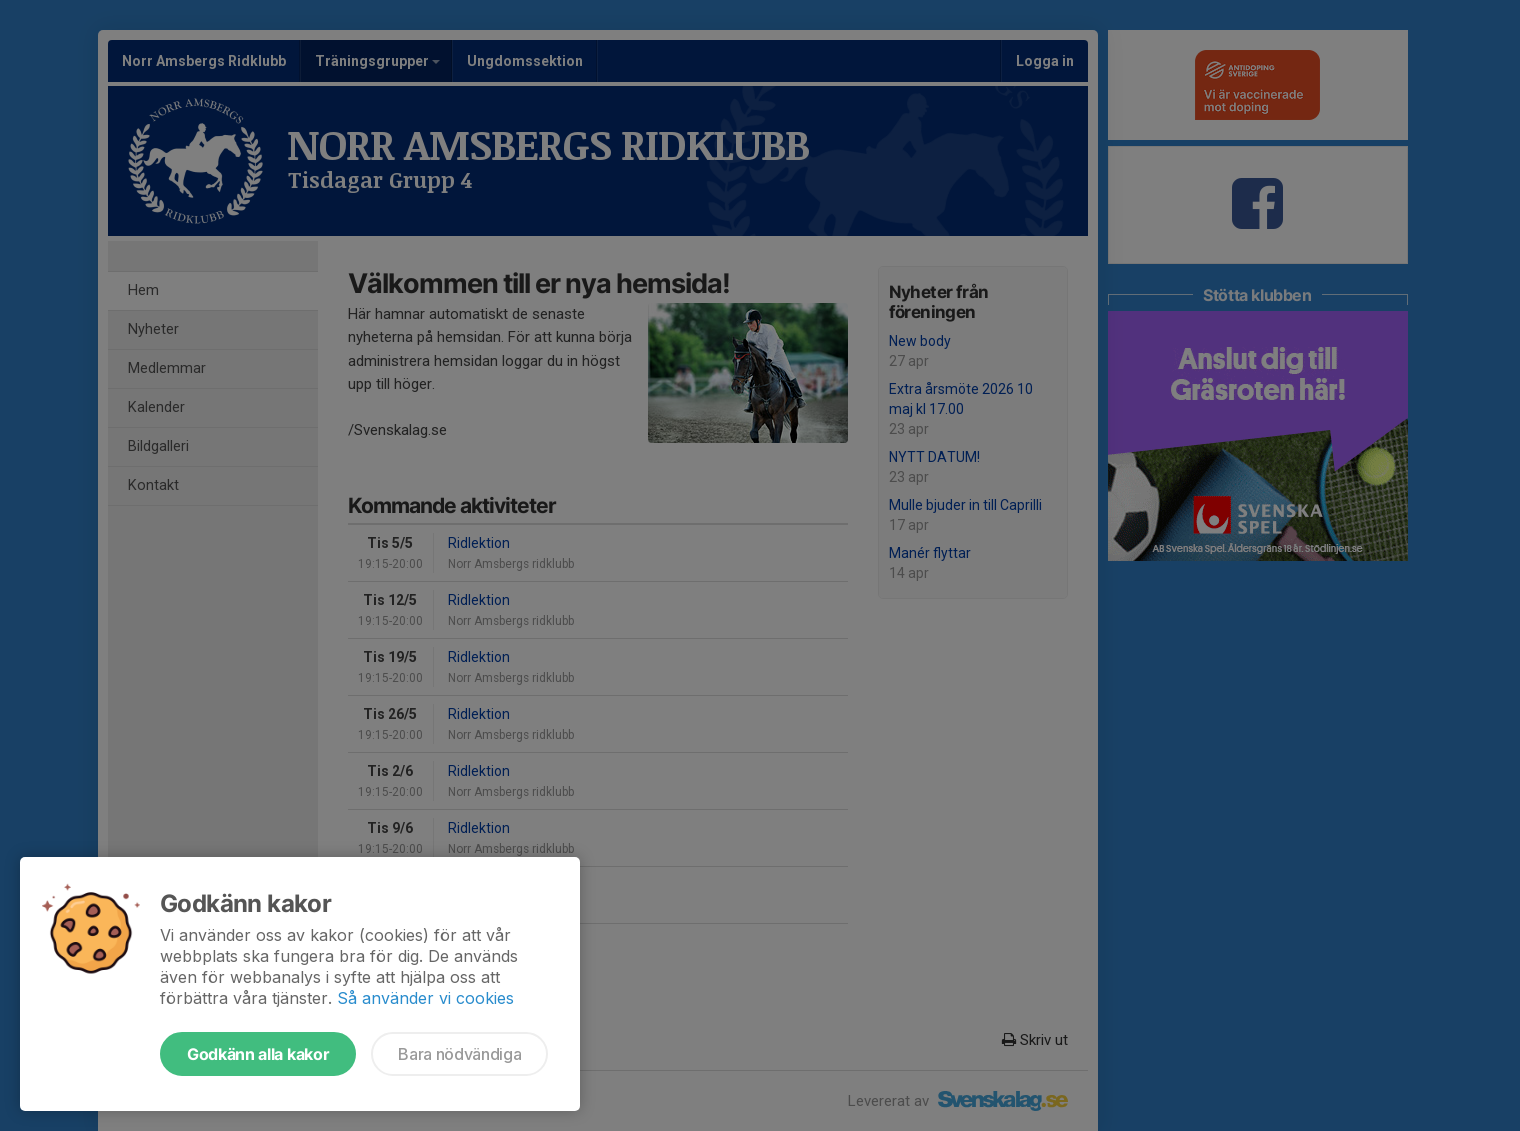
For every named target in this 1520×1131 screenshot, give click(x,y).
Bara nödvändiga (459, 1054)
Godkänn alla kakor (258, 1054)
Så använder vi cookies (425, 998)
